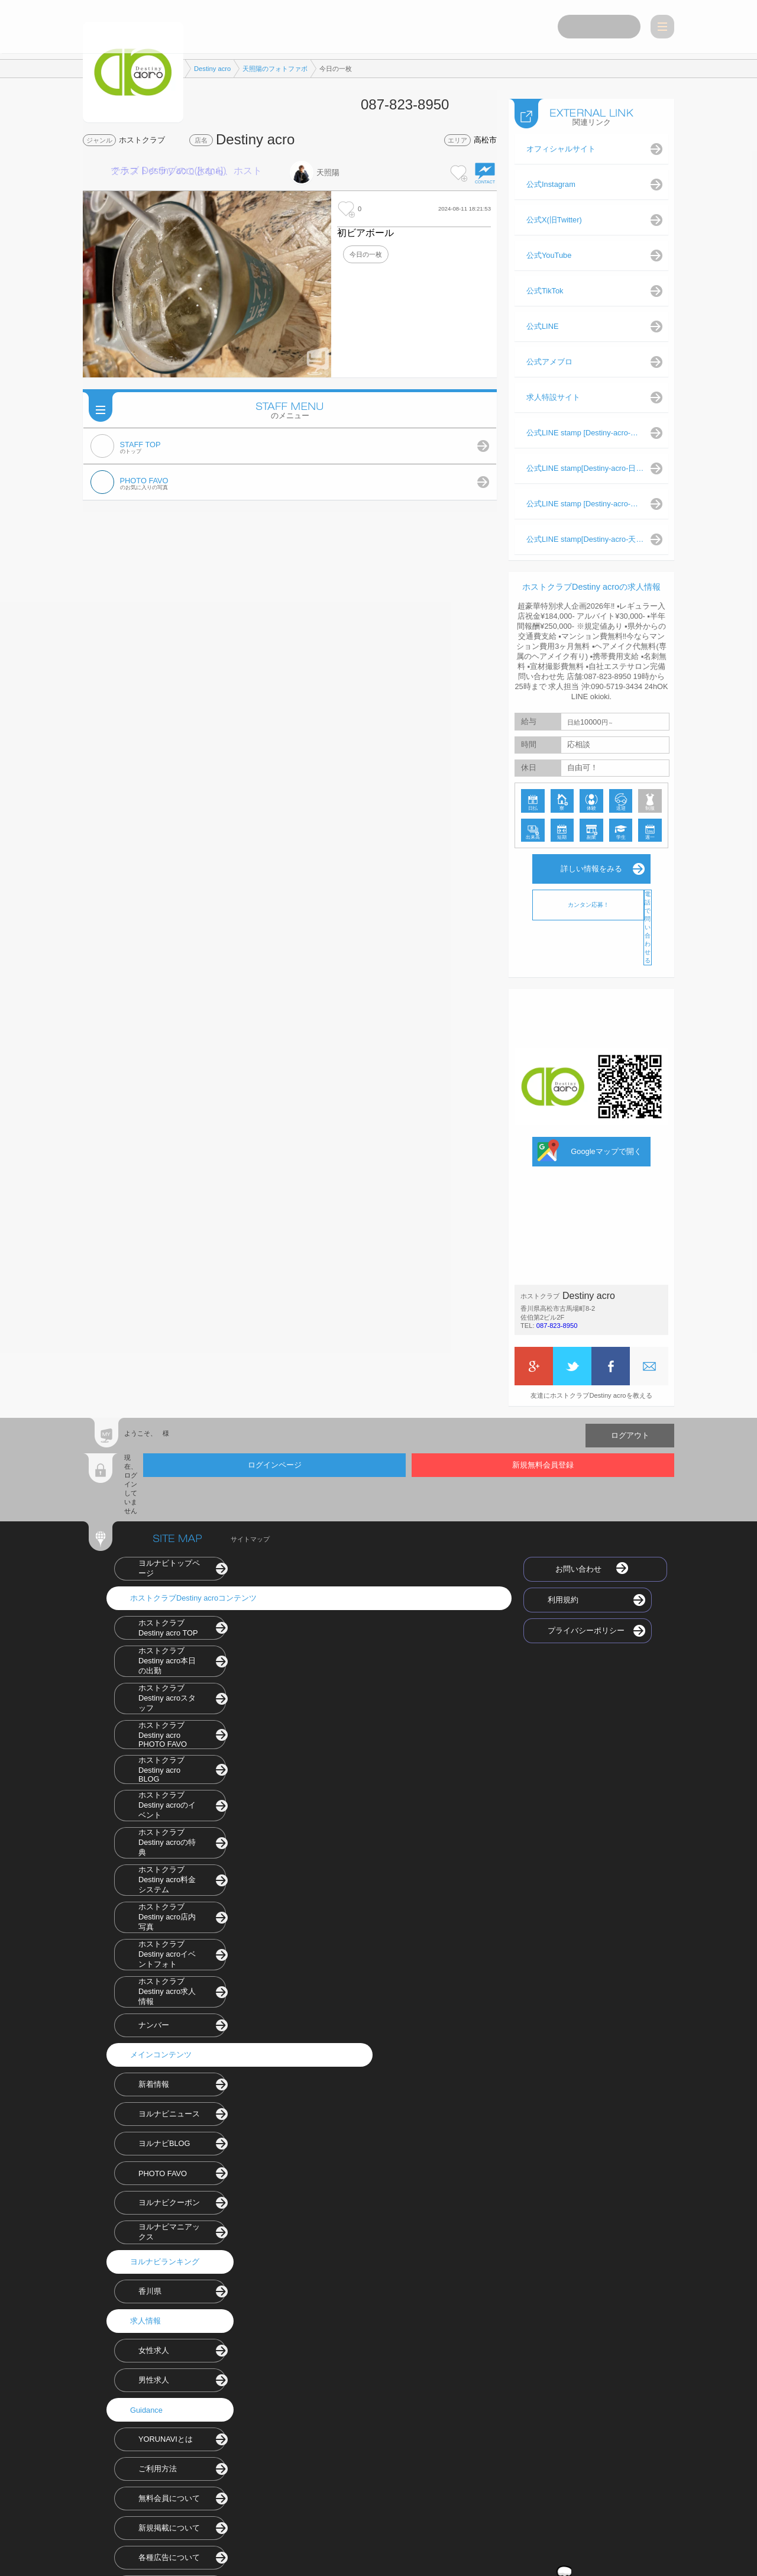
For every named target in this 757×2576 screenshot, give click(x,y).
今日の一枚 (366, 254)
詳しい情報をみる (591, 865)
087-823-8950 (557, 1322)
